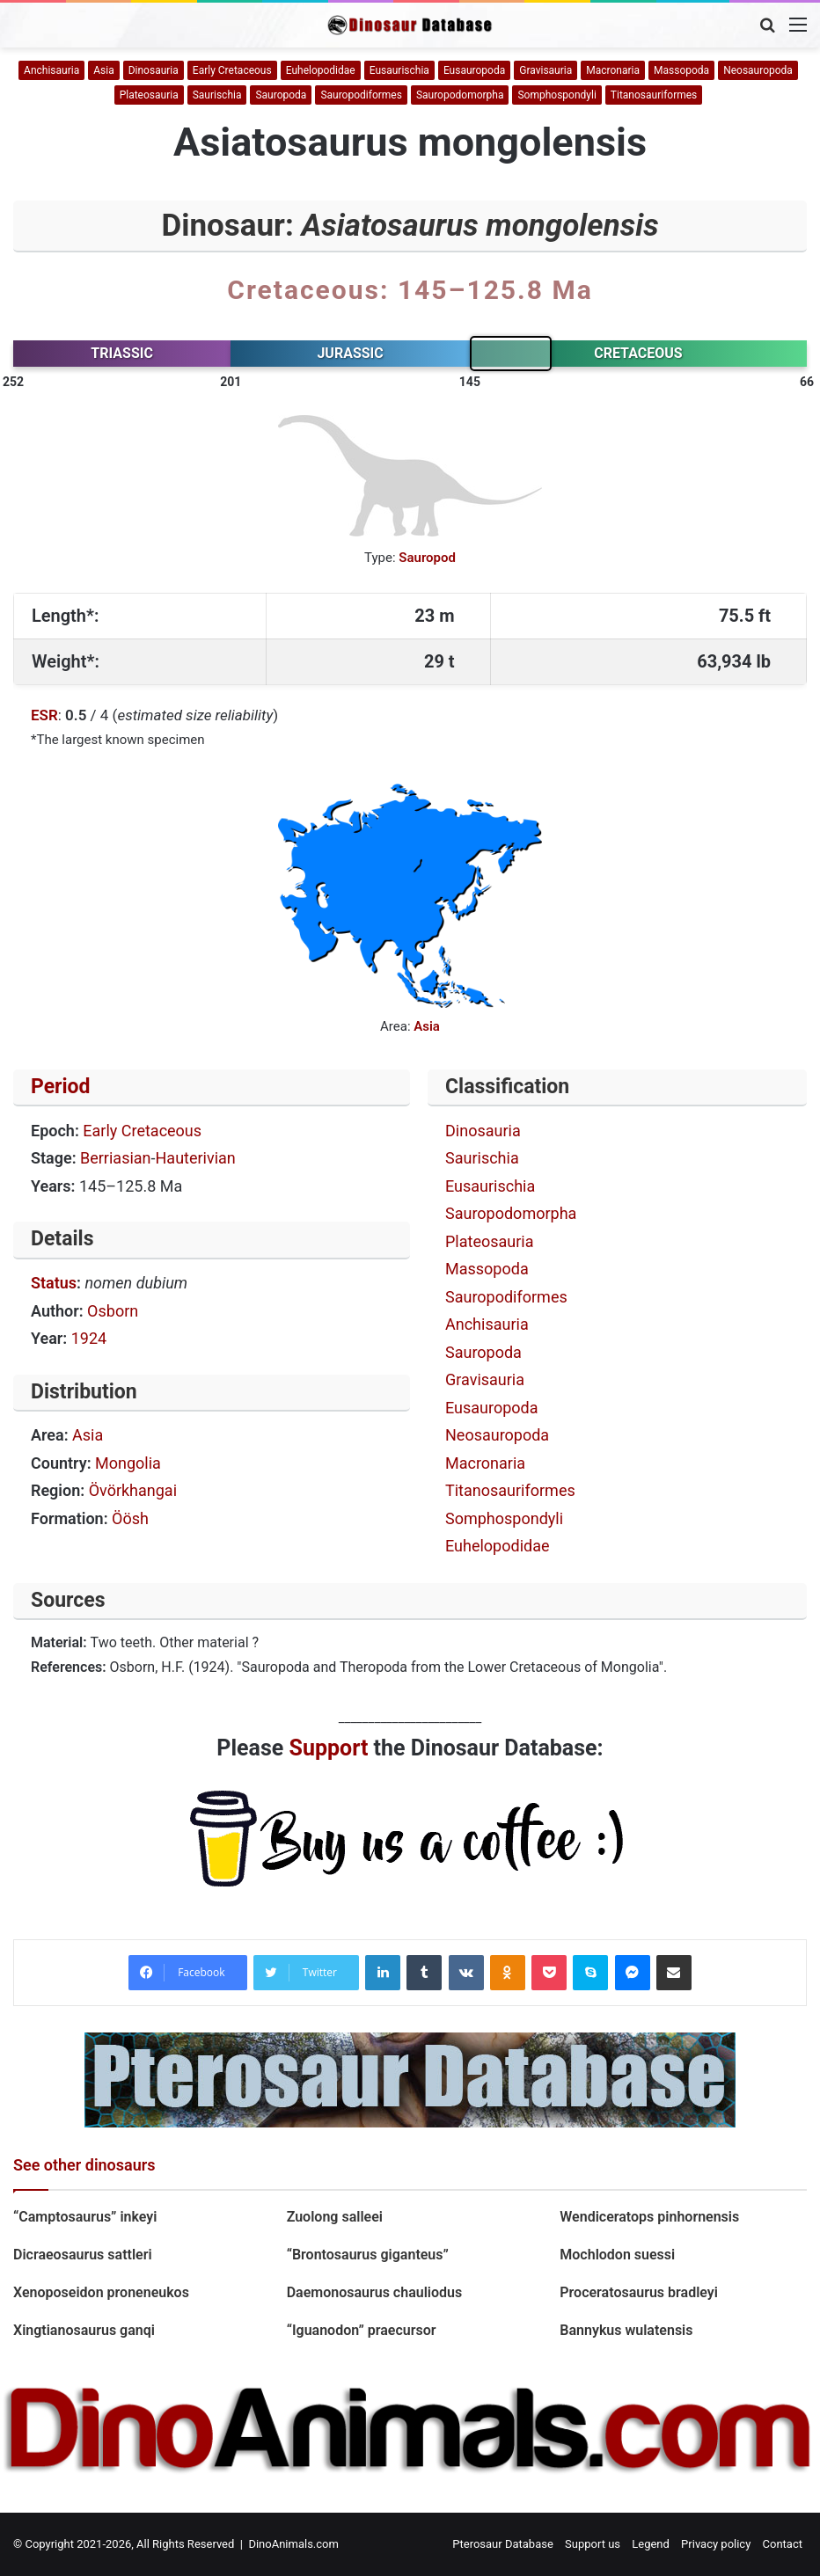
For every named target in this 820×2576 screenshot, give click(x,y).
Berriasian (115, 1158)
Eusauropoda (474, 70)
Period (61, 1086)
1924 (88, 1338)
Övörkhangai (133, 1490)
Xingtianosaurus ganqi (84, 2330)
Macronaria (613, 70)
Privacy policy (715, 2543)
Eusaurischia (399, 70)
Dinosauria (153, 70)
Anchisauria (51, 70)
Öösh (130, 1518)
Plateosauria (149, 95)
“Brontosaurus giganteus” (368, 2254)
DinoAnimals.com (293, 2543)
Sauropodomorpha (460, 95)
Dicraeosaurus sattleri (82, 2254)
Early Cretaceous (232, 70)
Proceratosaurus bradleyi (639, 2292)
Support (329, 1748)
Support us (592, 2543)
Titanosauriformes (654, 95)
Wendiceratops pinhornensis (649, 2216)
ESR (44, 715)
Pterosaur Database (502, 2543)
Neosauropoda (758, 70)
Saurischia (217, 95)
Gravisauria (545, 70)
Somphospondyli (556, 95)
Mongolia (128, 1463)
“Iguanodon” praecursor (361, 2330)
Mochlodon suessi (619, 2254)
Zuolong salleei (335, 2216)
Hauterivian (196, 1158)
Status (54, 1282)
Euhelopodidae (320, 70)
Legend (651, 2543)
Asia (103, 70)
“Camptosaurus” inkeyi (85, 2216)
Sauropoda (280, 95)
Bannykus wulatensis (626, 2330)
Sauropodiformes (361, 95)
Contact (782, 2543)
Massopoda (681, 70)
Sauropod (427, 558)
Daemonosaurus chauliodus (375, 2292)
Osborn (112, 1311)
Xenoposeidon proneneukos (101, 2292)
